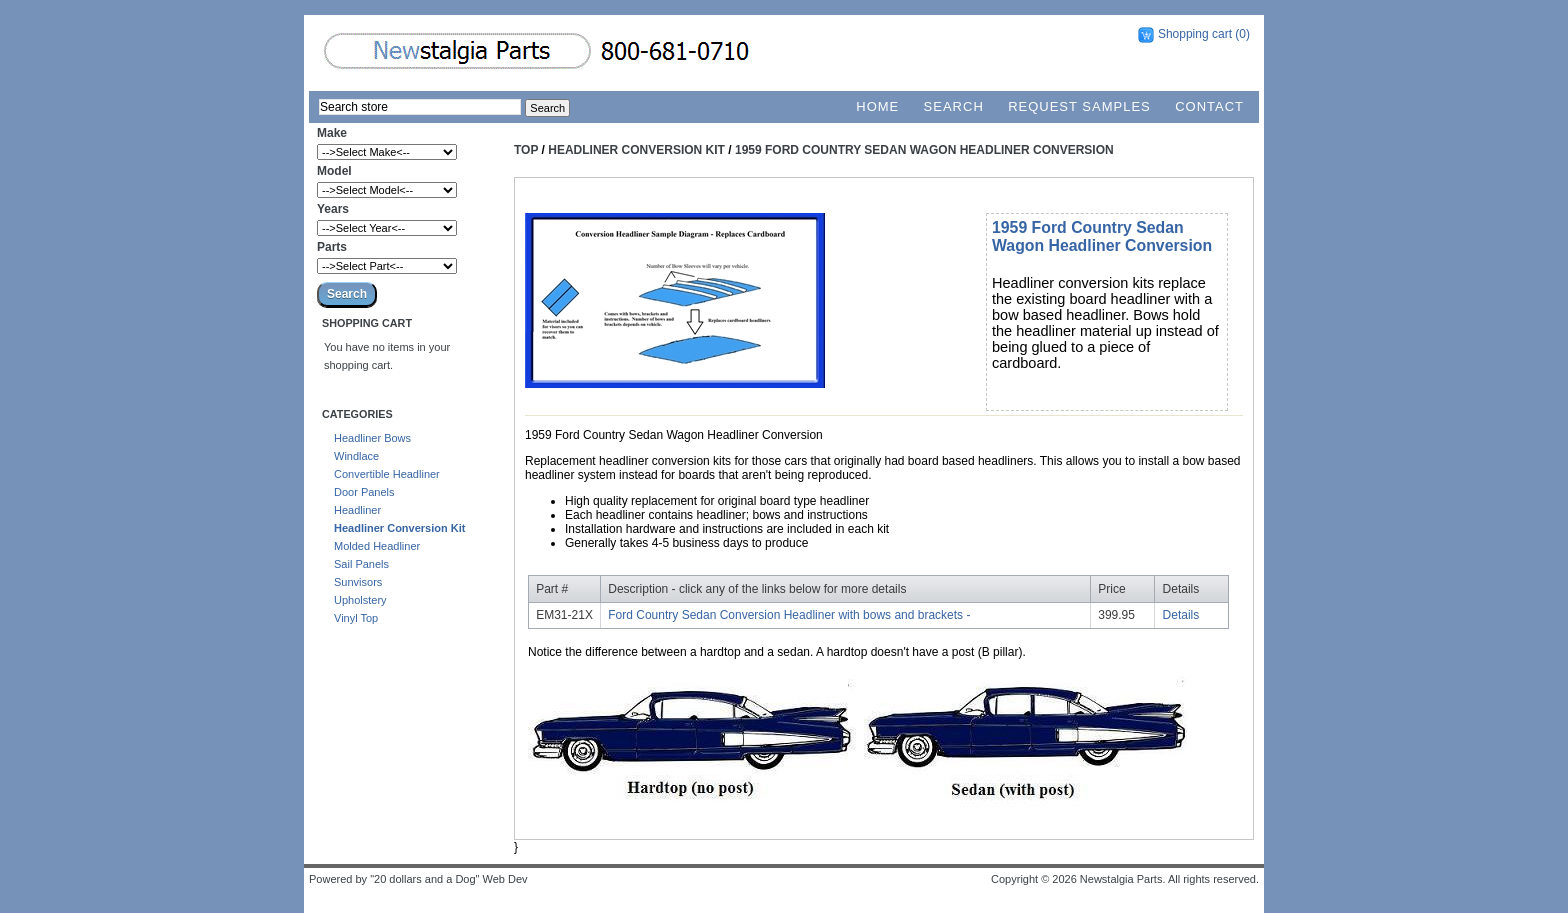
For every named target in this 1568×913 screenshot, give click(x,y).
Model (334, 171)
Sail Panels (361, 564)
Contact (1209, 106)
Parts (332, 247)
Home (877, 106)
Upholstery (360, 600)
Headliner (357, 510)
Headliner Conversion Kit (399, 528)
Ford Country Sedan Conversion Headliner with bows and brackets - (789, 615)
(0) (1242, 34)
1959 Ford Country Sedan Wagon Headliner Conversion (924, 150)
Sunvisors (358, 582)
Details (1181, 615)
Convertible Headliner (387, 474)
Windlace (356, 456)
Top (526, 150)
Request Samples (1079, 106)
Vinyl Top (356, 618)
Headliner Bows (372, 438)
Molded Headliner (377, 546)
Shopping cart (1195, 34)
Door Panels (364, 492)
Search (954, 106)
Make (332, 133)
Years (333, 209)
